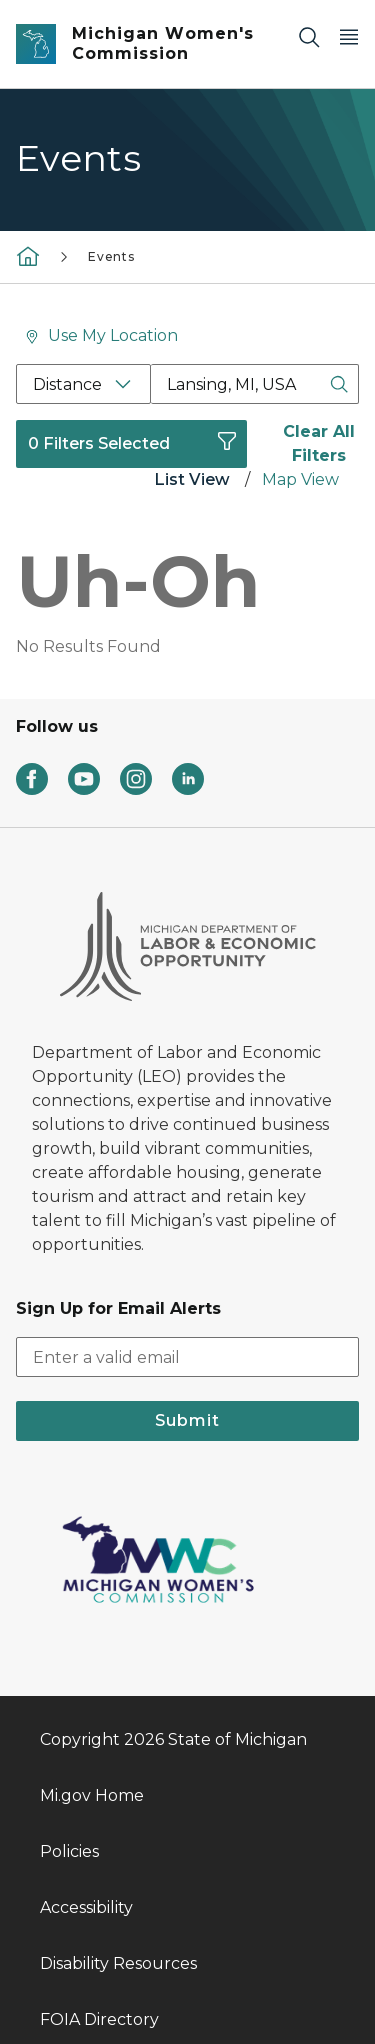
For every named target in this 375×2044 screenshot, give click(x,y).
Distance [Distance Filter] (67, 384)
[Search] (309, 36)
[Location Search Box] (255, 384)
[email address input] (187, 1225)
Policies (69, 1719)
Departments (94, 1943)
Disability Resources (118, 1831)
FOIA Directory (99, 1887)
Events (111, 256)
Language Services (115, 1999)
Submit (187, 1288)
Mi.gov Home (92, 1663)
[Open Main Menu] (349, 36)
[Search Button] (339, 384)
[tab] (192, 482)
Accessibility (86, 1775)
